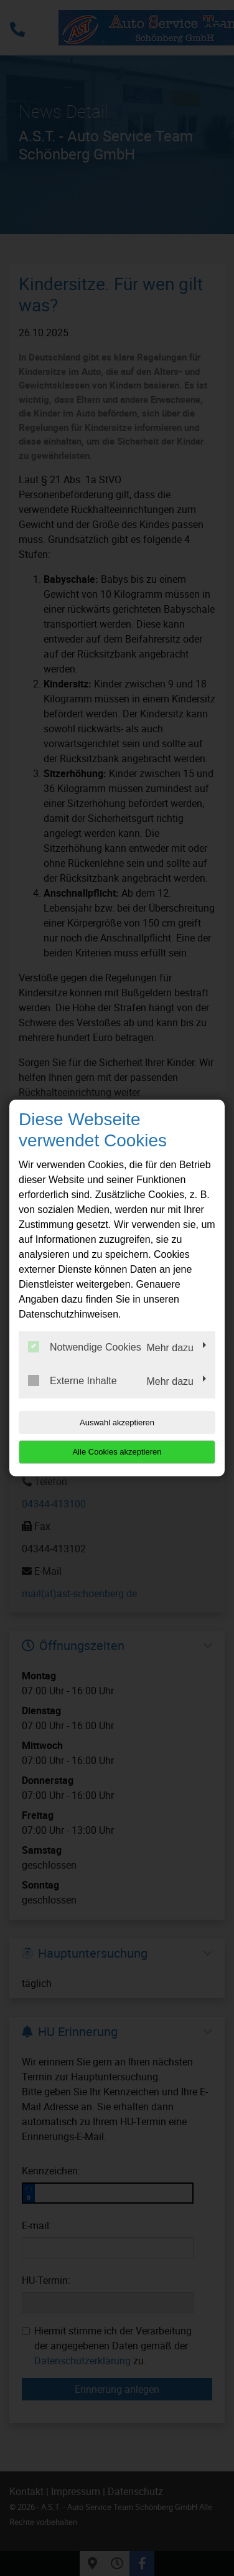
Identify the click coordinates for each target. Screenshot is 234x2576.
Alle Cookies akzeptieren (116, 1451)
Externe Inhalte (72, 1380)
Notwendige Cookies (84, 1346)
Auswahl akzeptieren (117, 1422)
